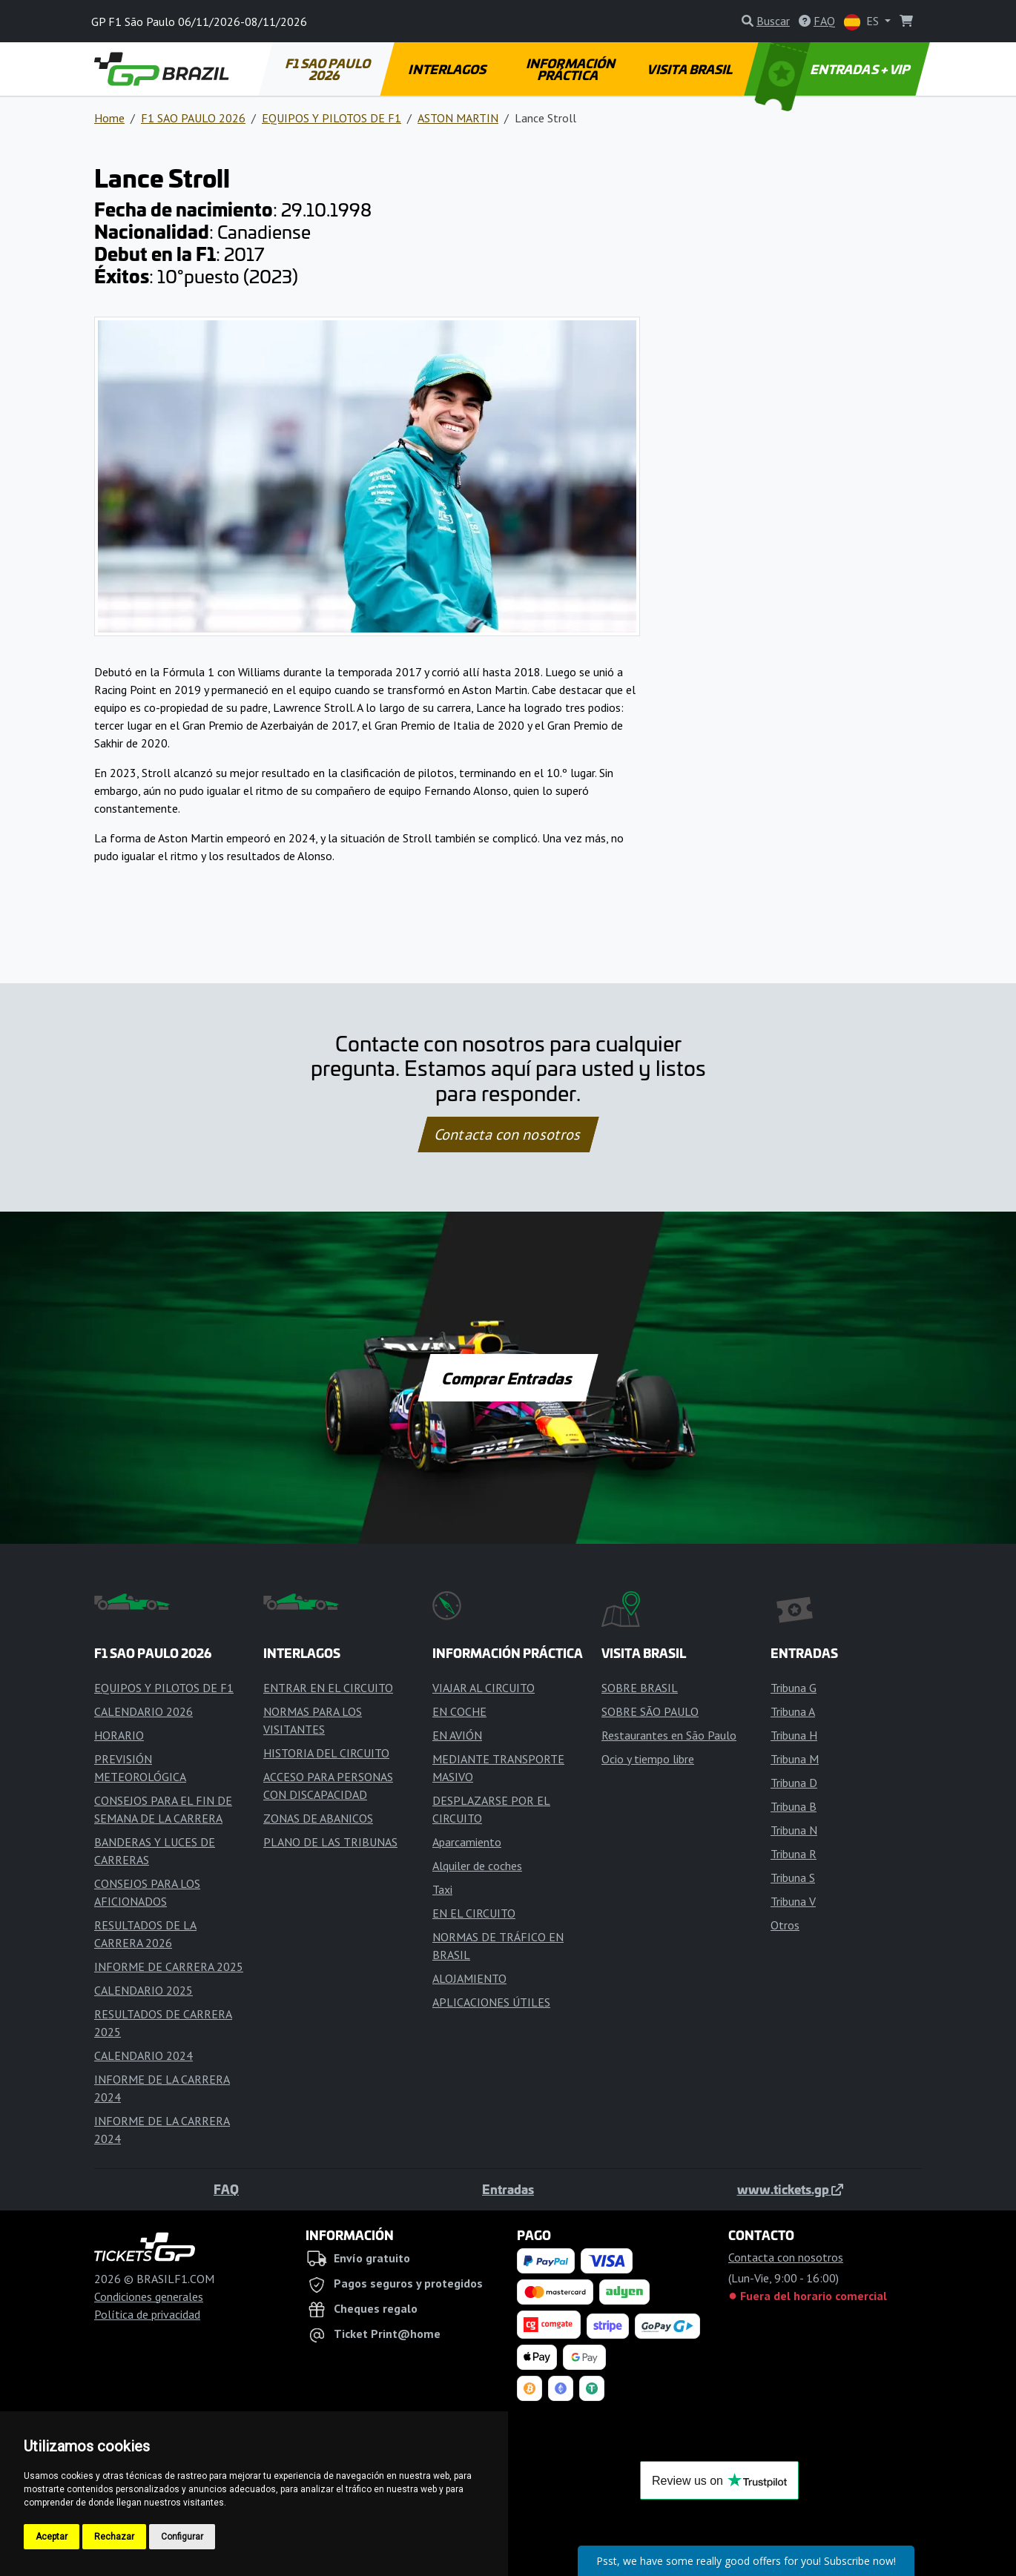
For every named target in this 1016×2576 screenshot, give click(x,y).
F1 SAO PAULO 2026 (328, 69)
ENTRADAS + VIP (834, 69)
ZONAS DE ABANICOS (318, 1818)
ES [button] (863, 21)
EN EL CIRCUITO (473, 1913)
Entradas (508, 2189)
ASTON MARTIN (458, 117)
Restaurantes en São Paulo (668, 1735)
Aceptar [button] (51, 2537)
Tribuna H (794, 1735)
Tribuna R (794, 1853)
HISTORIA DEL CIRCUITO (326, 1753)
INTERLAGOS (448, 69)
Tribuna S (793, 1877)
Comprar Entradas (508, 1378)
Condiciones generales (148, 2296)
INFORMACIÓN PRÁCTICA (571, 69)
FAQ (226, 2189)
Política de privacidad (147, 2314)
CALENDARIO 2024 (143, 2055)
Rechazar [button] (114, 2537)
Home (109, 117)
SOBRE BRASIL (639, 1687)
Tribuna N (794, 1830)
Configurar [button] (182, 2537)
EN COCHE (459, 1711)
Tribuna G (794, 1687)
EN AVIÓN (457, 1735)
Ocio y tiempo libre (647, 1758)
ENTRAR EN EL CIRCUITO (328, 1687)
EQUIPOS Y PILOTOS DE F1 (331, 117)
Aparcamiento (466, 1841)
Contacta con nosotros (508, 1134)
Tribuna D (794, 1782)
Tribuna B (794, 1806)
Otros (785, 1925)
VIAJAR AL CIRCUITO (483, 1687)
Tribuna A (793, 1711)
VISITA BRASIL (691, 69)
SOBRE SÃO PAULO (650, 1711)
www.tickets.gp (790, 2189)
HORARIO (119, 1735)
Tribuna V (793, 1901)
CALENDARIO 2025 (143, 1990)
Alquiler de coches (477, 1865)
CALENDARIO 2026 (143, 1711)
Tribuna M (795, 1758)
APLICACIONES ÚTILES (491, 2002)
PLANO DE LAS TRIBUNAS (330, 1841)
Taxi (442, 1889)
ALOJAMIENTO (469, 1978)
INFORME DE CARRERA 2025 (168, 1966)
